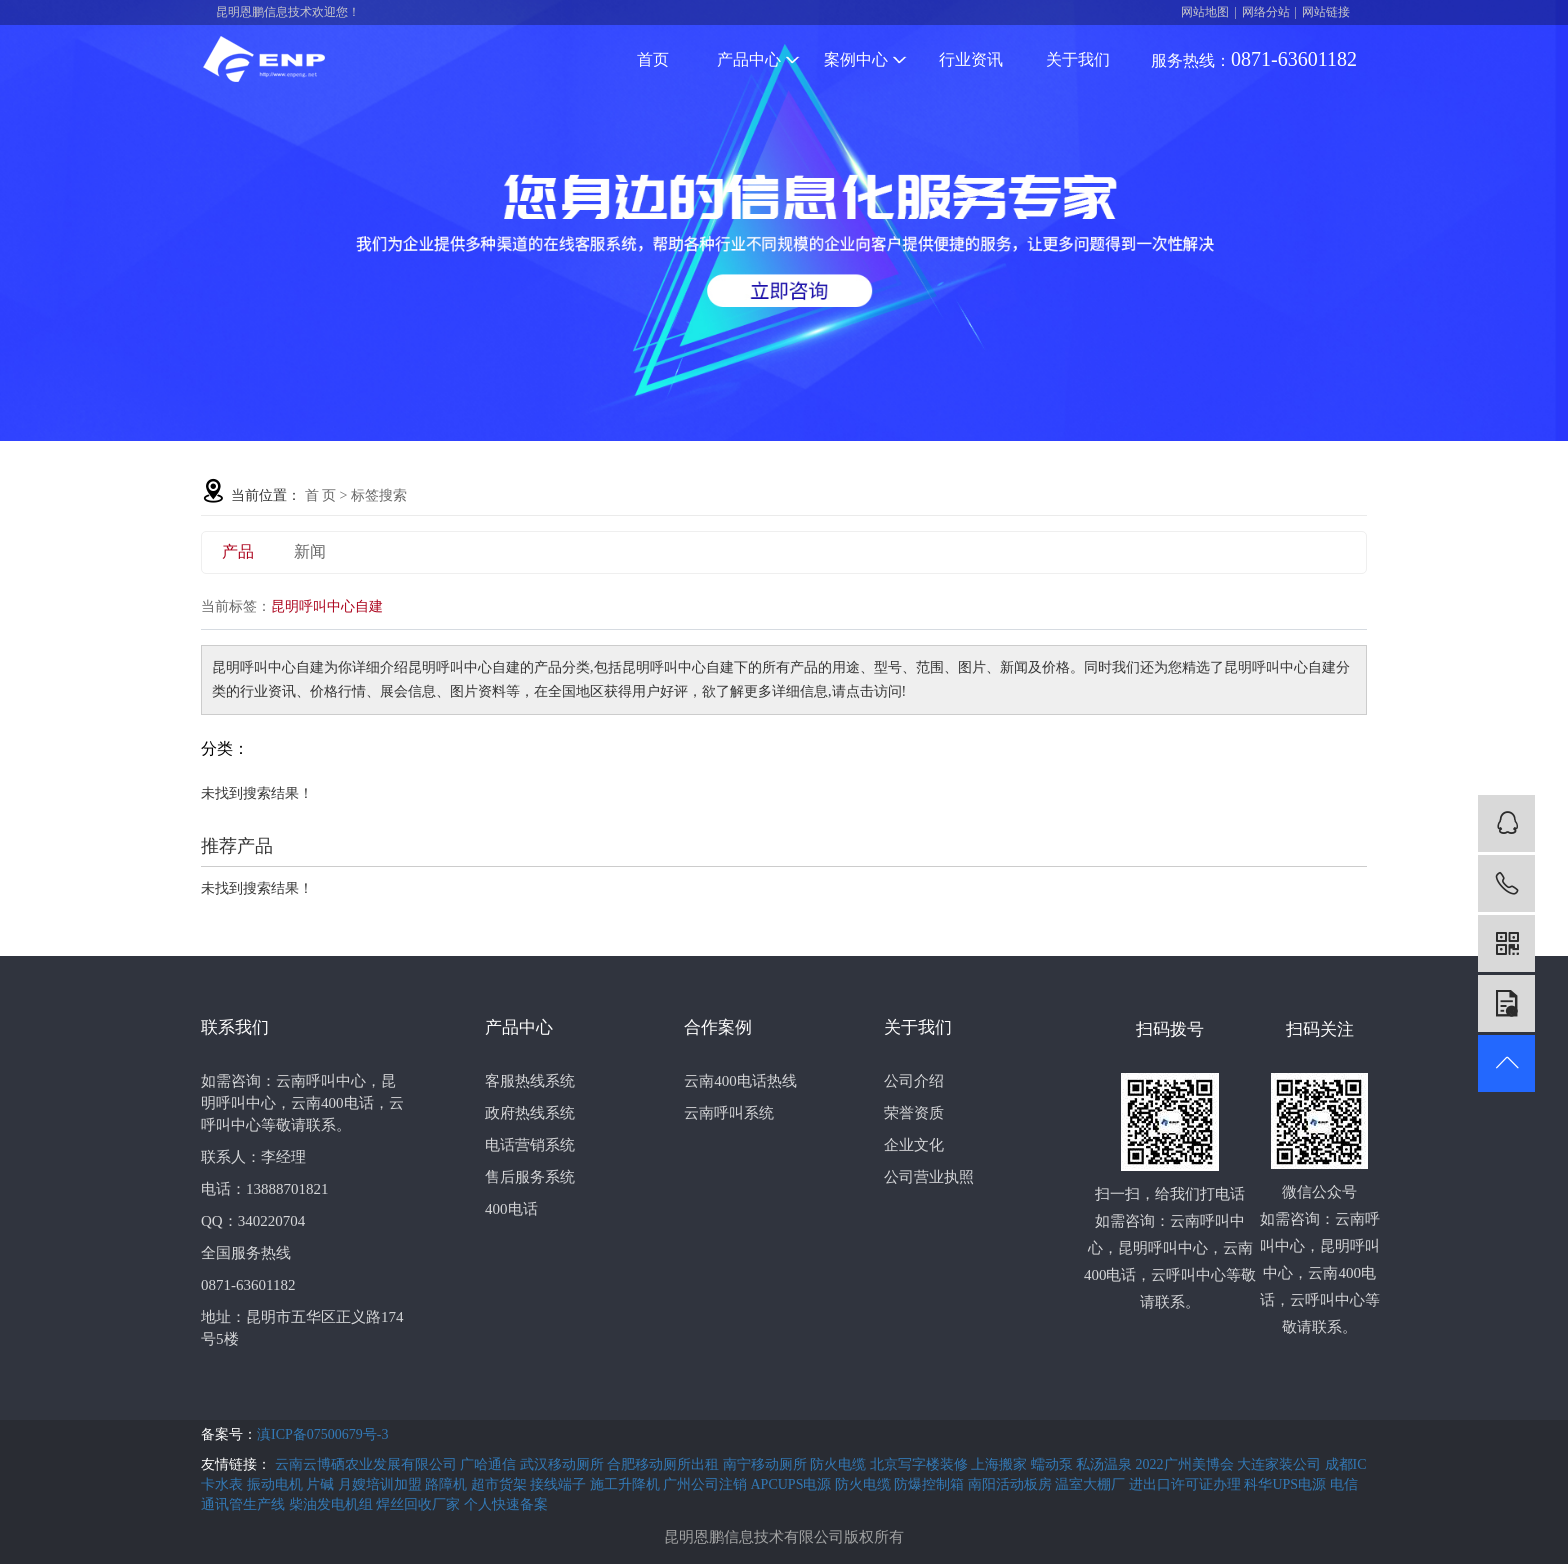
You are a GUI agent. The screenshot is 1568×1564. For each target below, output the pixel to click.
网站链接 (1326, 12)
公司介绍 (914, 1081)
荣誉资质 (914, 1113)
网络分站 (1266, 12)
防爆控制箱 (931, 1484)
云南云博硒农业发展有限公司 (368, 1464)
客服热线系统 (530, 1081)
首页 (653, 59)
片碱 (322, 1484)
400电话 (511, 1209)
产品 (238, 551)
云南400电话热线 (740, 1081)
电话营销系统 (530, 1145)
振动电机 (277, 1484)
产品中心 (758, 59)
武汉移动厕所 (564, 1464)
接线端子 (560, 1484)
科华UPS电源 (1286, 1484)
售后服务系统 (530, 1177)
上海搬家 (1001, 1464)
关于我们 (1078, 59)
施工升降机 (627, 1484)
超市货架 (501, 1484)
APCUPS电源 (793, 1484)
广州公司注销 (707, 1484)
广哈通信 (490, 1464)
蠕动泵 (1054, 1464)
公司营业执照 (929, 1177)
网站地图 (1205, 12)
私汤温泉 (1106, 1464)
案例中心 (865, 59)
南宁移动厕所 (767, 1464)
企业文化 (914, 1145)
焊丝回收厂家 (420, 1504)
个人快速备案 (506, 1504)
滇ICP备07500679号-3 (322, 1434)
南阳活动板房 (1012, 1484)
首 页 (321, 495)
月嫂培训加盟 (382, 1484)
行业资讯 (971, 59)
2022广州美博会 (1187, 1464)
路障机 (448, 1484)
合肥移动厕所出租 (665, 1464)
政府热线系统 (530, 1113)
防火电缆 (840, 1464)
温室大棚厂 (1092, 1484)
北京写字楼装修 (921, 1464)
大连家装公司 (1281, 1464)
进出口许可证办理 (1187, 1484)
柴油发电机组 (333, 1504)
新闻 (310, 551)
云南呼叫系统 (729, 1113)
